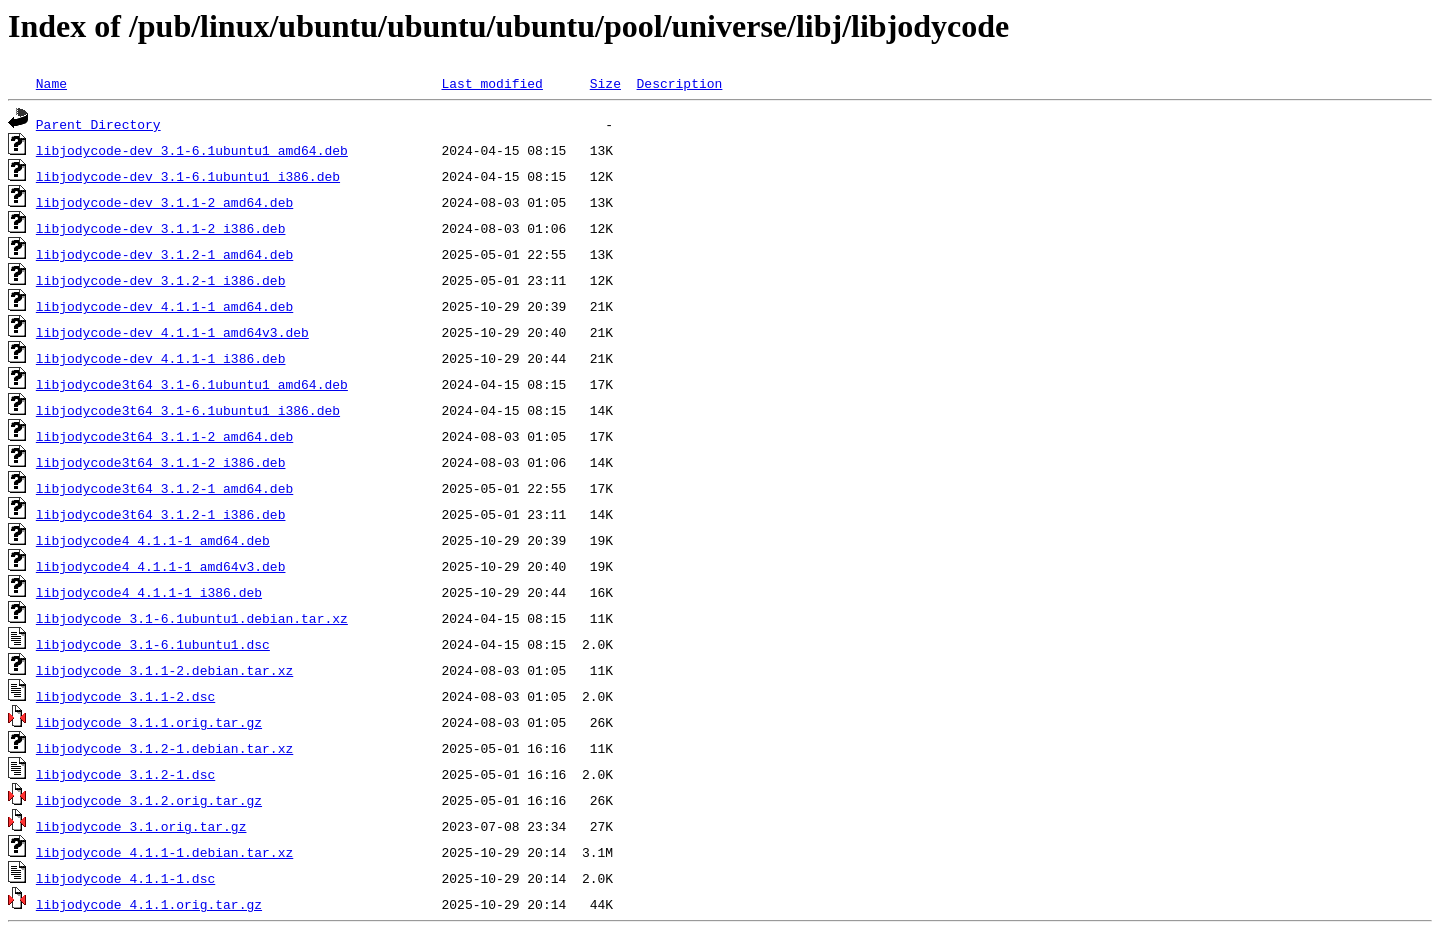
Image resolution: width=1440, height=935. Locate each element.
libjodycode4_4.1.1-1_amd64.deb (153, 540)
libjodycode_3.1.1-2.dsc (125, 696)
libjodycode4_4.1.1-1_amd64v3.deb (161, 566)
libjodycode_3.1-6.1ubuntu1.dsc (153, 644)
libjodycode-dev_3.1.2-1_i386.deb (161, 280)
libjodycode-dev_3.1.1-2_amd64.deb (164, 202)
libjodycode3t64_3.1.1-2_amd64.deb (164, 436)
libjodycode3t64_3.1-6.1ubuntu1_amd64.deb (192, 384)
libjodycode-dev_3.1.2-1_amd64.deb (164, 254)
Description (679, 83)
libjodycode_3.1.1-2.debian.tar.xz (164, 670)
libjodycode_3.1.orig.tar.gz (141, 826)
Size (605, 83)
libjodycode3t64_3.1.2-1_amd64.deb (164, 488)
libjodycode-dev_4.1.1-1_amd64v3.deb (172, 332)
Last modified (491, 83)
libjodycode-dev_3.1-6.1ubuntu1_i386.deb (188, 176)
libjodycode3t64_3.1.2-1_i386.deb (161, 514)
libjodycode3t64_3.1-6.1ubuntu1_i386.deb (188, 410)
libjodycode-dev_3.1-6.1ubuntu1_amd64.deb (192, 150)
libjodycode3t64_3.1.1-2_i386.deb (161, 462)
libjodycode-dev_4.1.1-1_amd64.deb (164, 306)
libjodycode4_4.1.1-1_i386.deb (149, 592)
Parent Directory (98, 124)
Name (51, 83)
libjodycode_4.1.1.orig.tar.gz (149, 904)
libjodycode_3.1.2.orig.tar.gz (149, 800)
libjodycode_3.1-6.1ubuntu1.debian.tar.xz (192, 618)
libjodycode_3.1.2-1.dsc (125, 774)
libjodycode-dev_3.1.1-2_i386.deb (161, 228)
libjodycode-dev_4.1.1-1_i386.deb (161, 358)
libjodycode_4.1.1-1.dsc (125, 878)
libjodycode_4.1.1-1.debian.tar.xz (164, 852)
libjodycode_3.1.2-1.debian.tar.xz (164, 748)
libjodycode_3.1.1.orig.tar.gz (149, 722)
